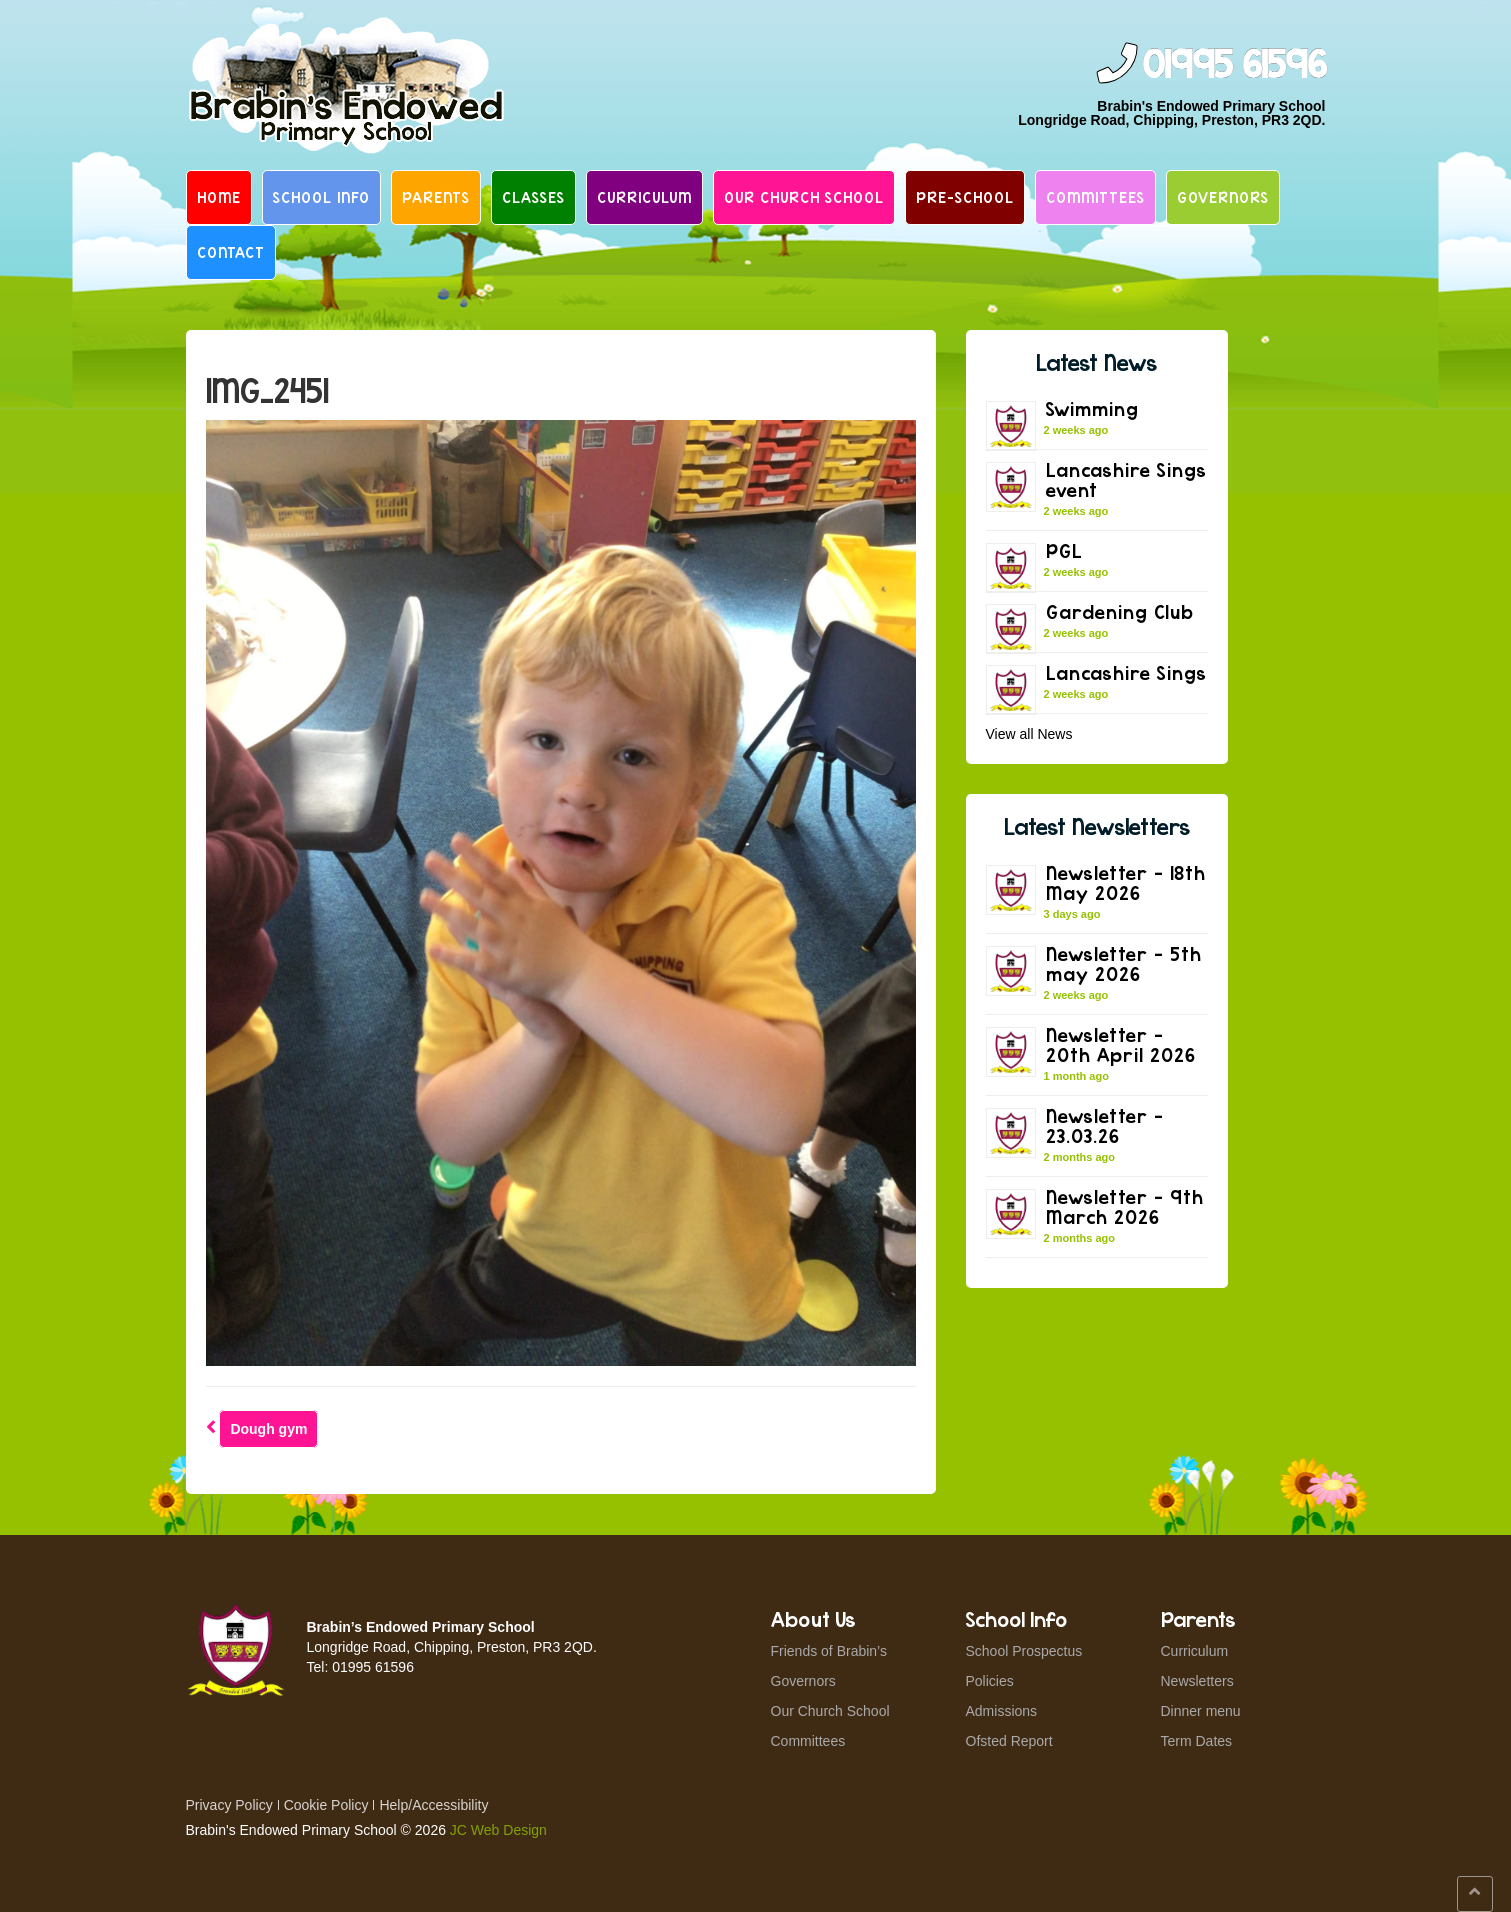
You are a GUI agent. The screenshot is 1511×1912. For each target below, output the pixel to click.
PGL (1064, 550)
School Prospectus (1024, 1651)
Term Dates (1197, 1741)
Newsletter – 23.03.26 (1105, 1125)
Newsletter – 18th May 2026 (1126, 882)
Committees (1095, 197)
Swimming (1092, 408)
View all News (1029, 734)
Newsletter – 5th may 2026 (1124, 963)
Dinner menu (1201, 1711)
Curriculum (644, 197)
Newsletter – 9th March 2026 (1125, 1206)
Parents (436, 197)
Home (219, 197)
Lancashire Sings (1126, 672)
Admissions (1002, 1711)
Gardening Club (1120, 611)
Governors (1223, 197)
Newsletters (1197, 1681)
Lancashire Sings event (1126, 479)
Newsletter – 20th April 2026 (1121, 1044)
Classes (533, 197)
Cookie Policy (326, 1805)
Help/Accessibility (433, 1805)
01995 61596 (1234, 65)
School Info (321, 197)
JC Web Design (498, 1830)
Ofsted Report (1009, 1741)
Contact (231, 252)
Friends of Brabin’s (829, 1651)
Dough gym (268, 1429)
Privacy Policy (229, 1805)
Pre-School (965, 197)
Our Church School (804, 197)
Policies (990, 1681)
